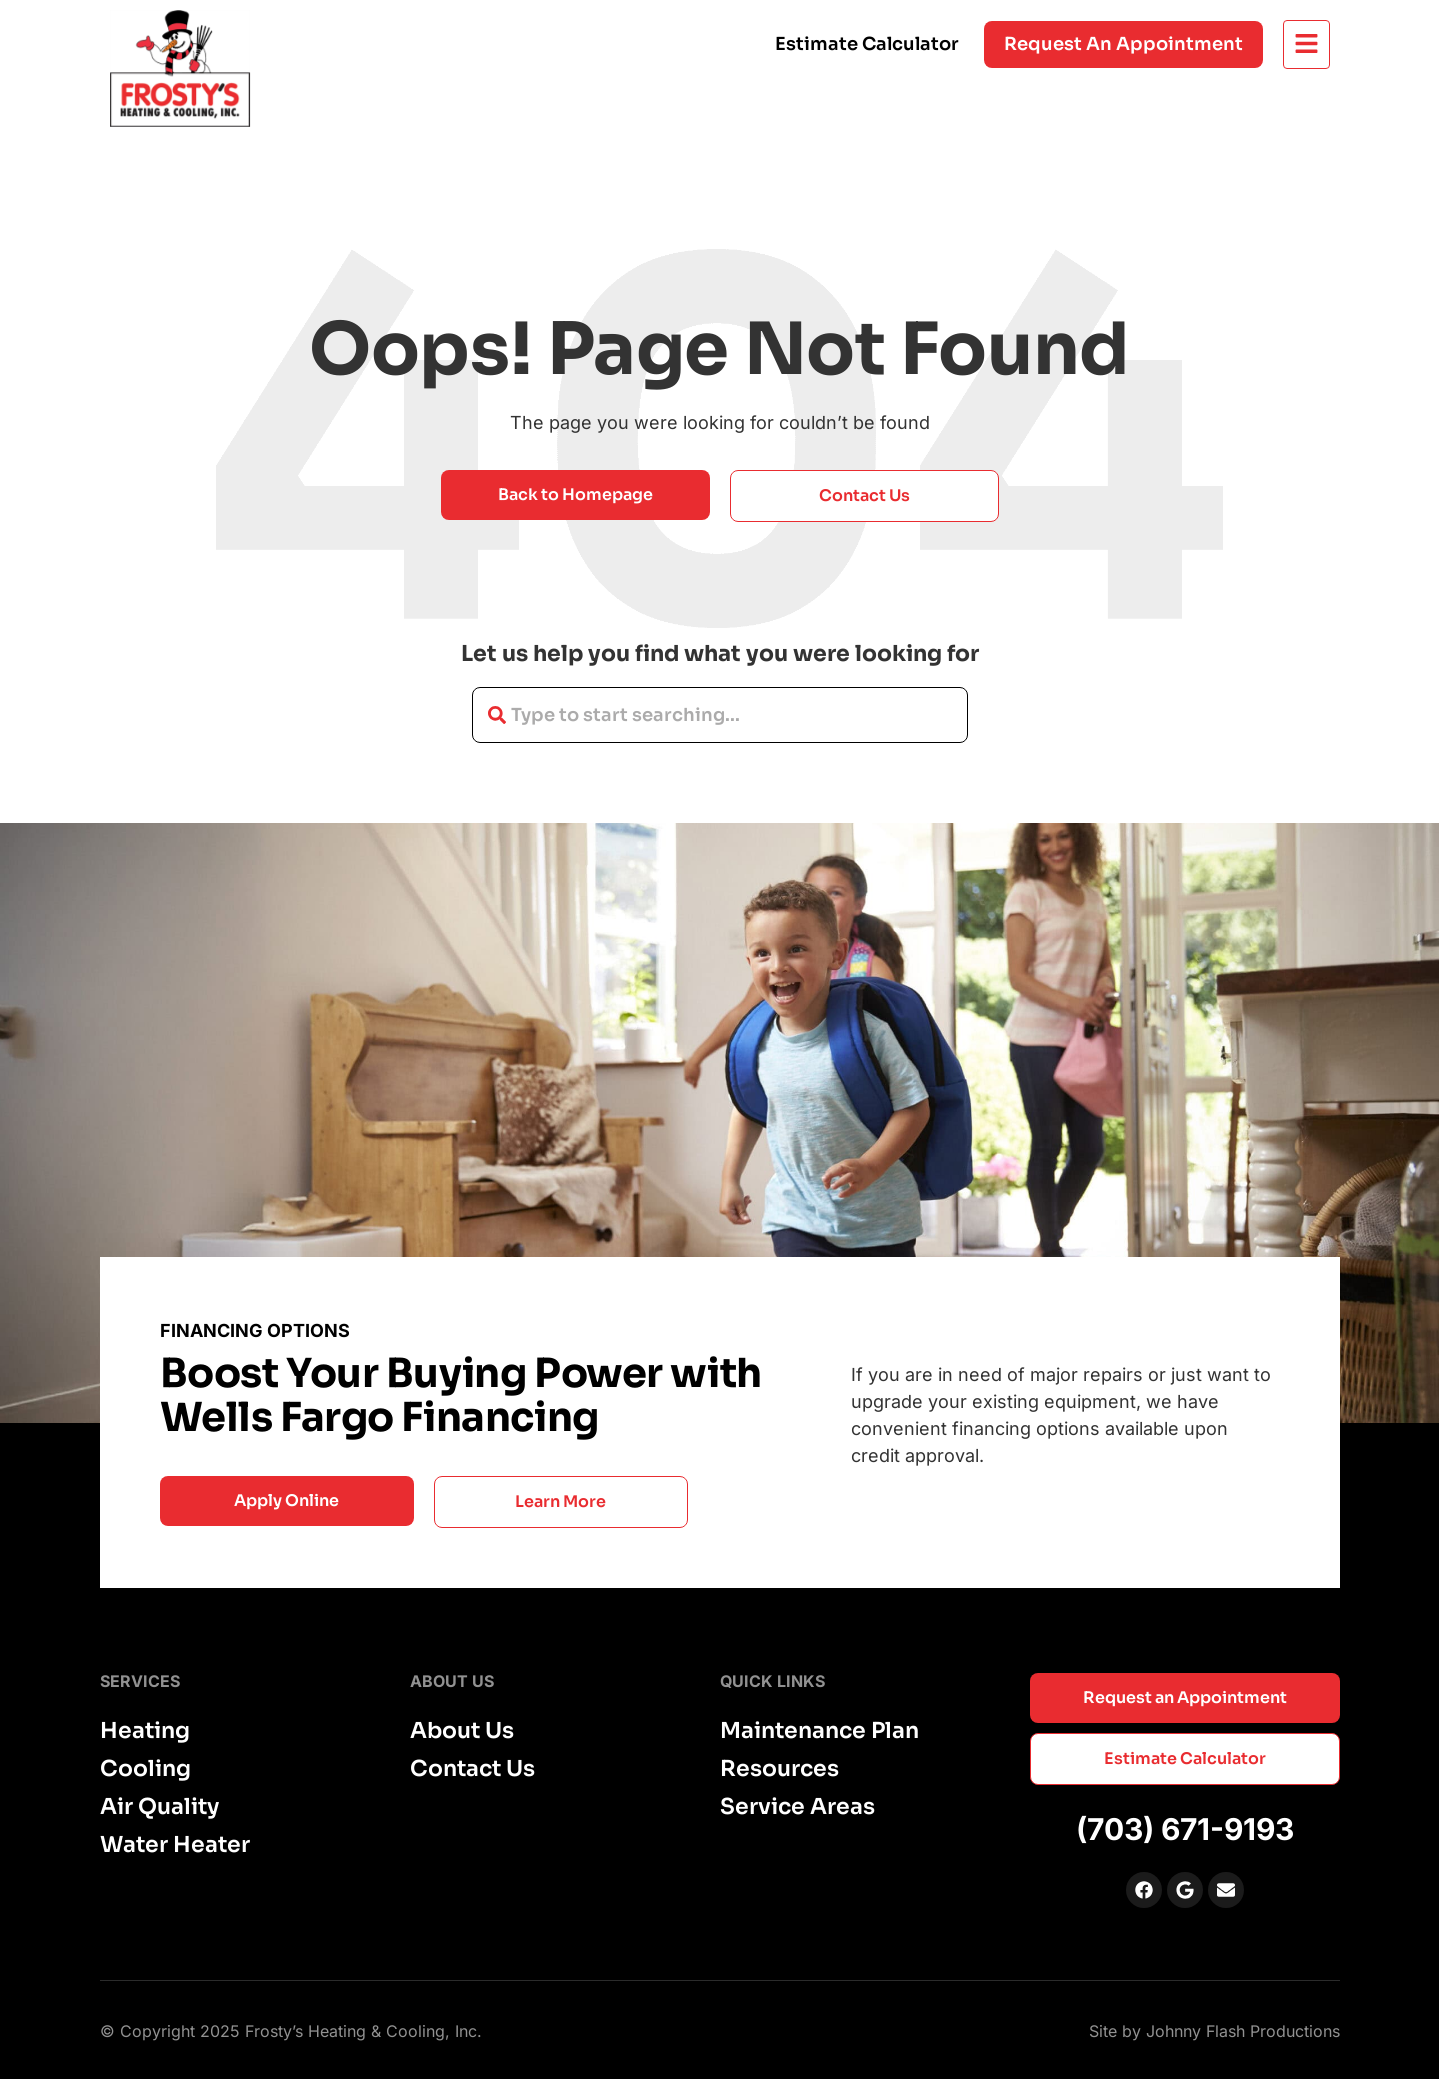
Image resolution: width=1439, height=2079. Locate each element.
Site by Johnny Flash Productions (1214, 2031)
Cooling (145, 1769)
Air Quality (159, 1807)
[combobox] (720, 715)
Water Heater (175, 1845)
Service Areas (797, 1807)
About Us (462, 1731)
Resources (779, 1769)
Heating (145, 1731)
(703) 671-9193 (1185, 1829)
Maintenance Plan (819, 1731)
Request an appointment (1123, 44)
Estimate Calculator (867, 44)
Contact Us (472, 1769)
